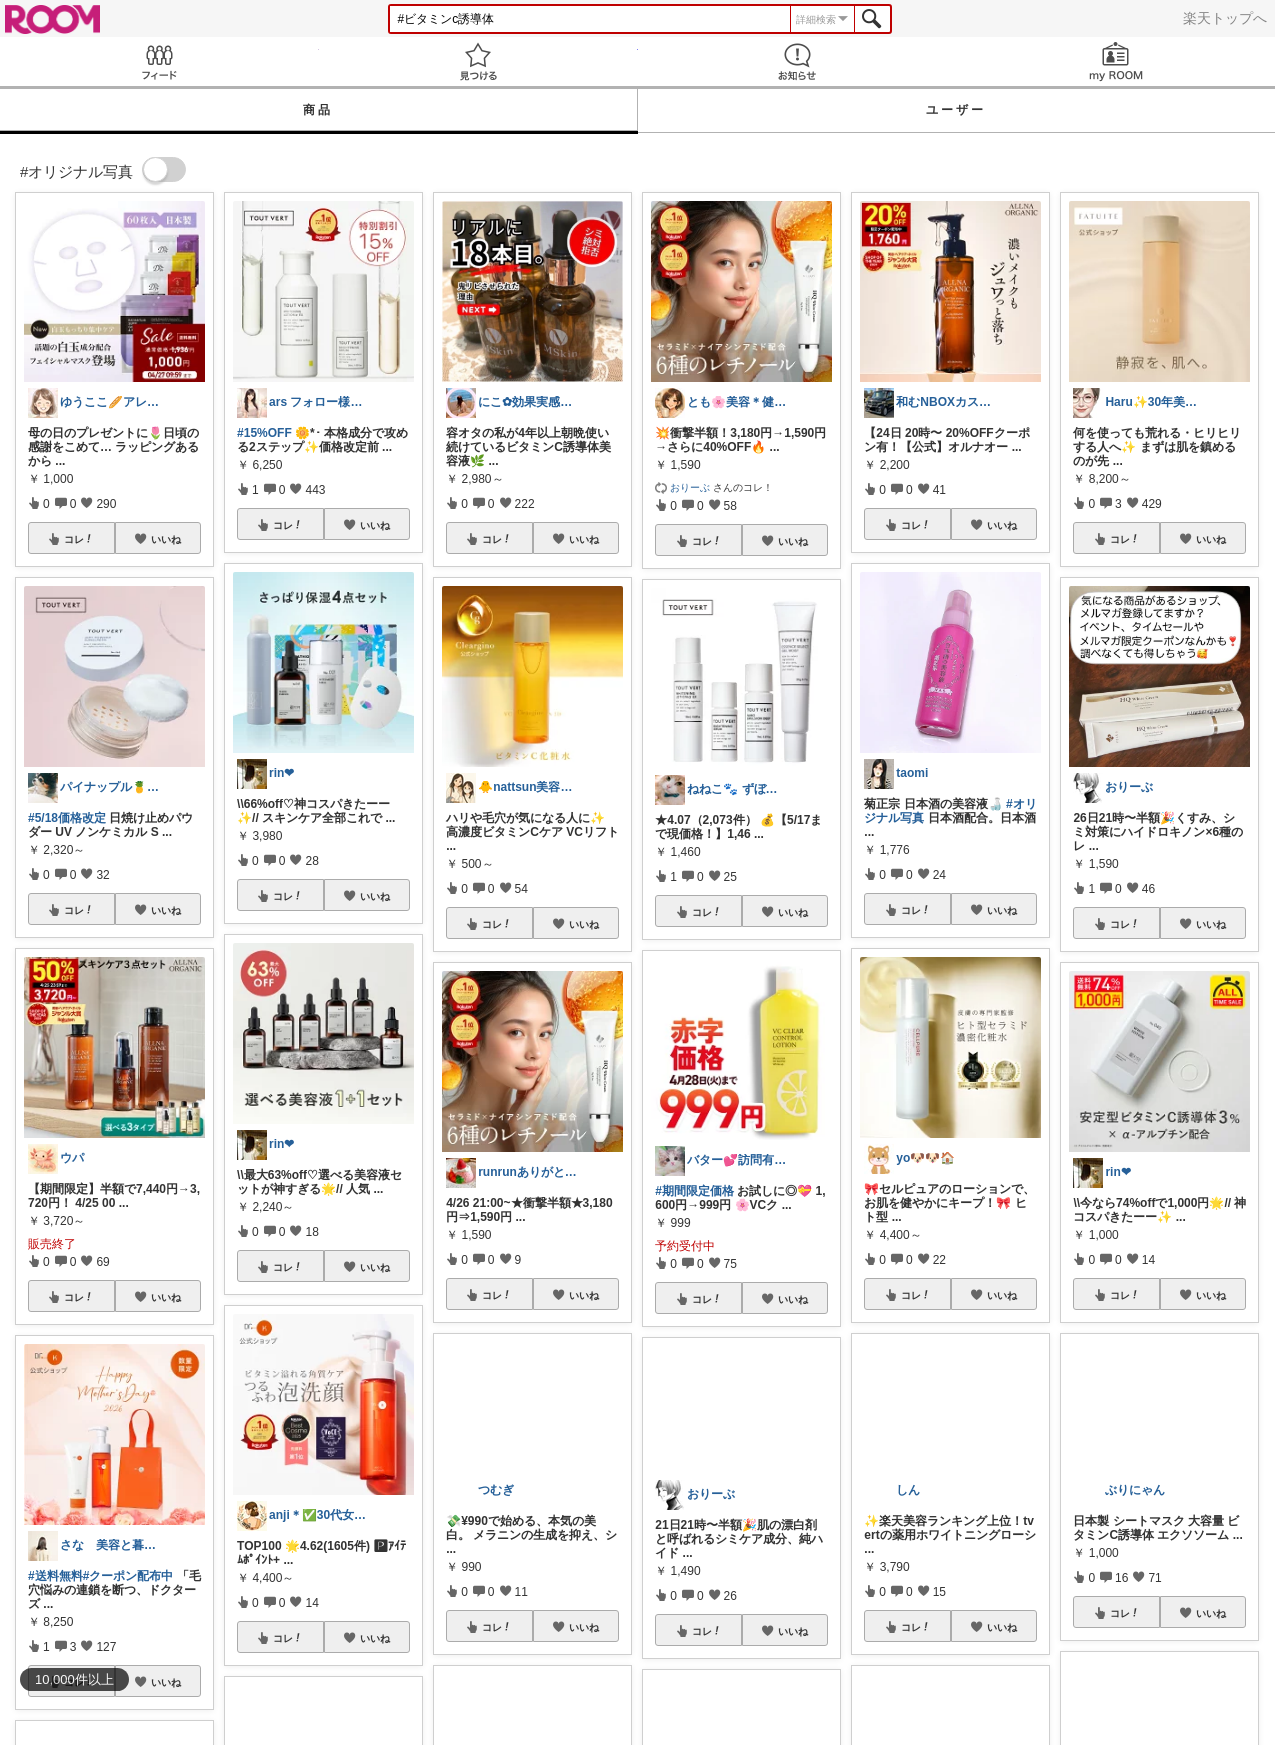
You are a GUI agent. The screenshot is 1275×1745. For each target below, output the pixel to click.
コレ (79, 539)
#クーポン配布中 (128, 1576)
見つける (478, 61)
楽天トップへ (1225, 18)
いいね (166, 539)
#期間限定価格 (694, 1191)
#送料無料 (55, 1576)
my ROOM (1115, 61)
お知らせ (797, 61)
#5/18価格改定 (67, 818)
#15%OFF (264, 433)
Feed (159, 61)
